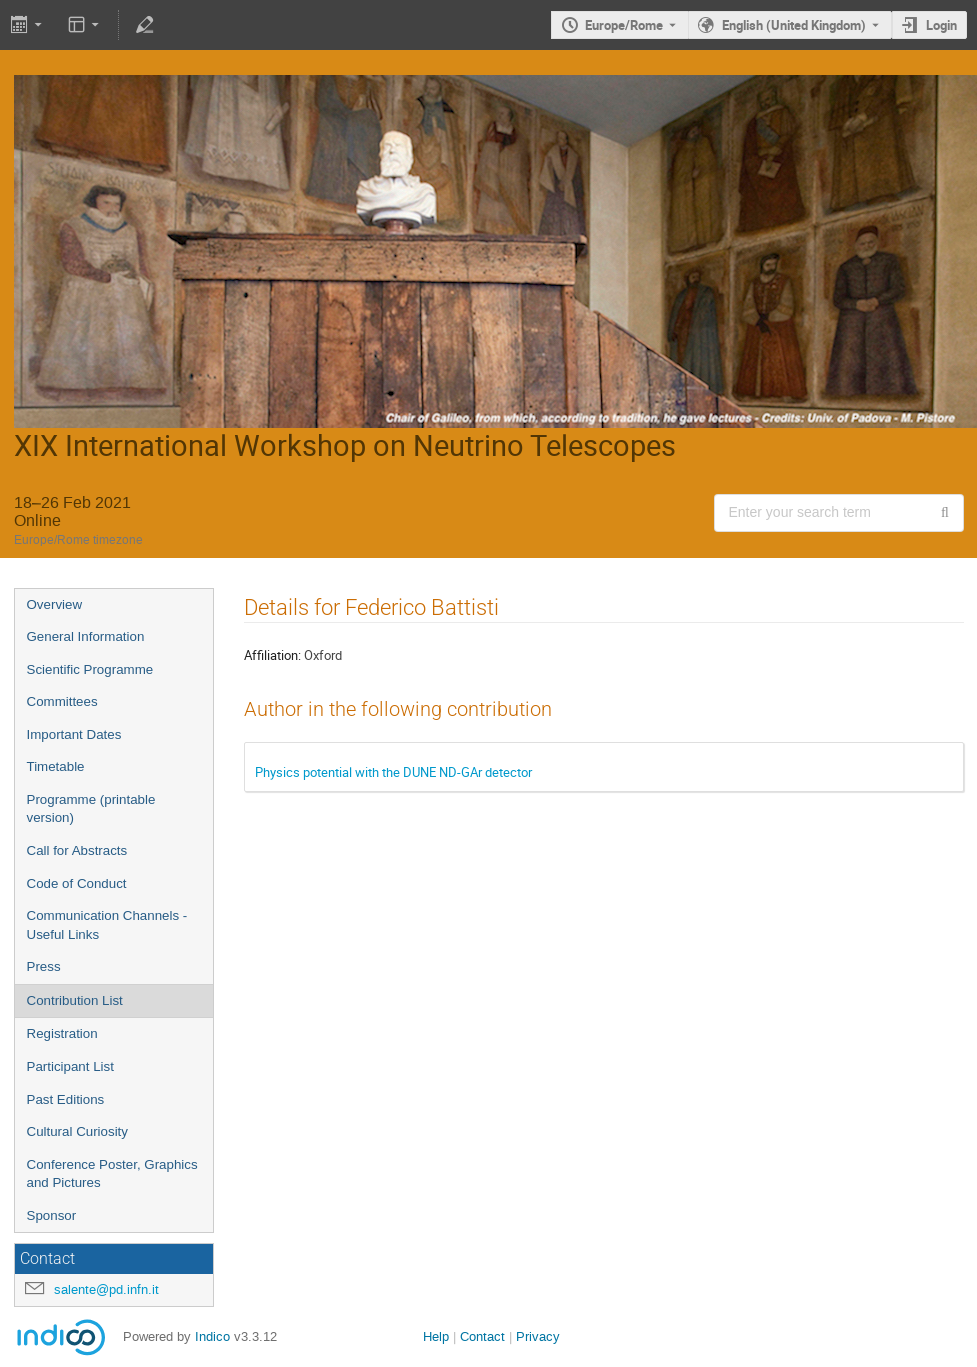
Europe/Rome (624, 25)
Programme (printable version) (91, 809)
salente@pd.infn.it (106, 1289)
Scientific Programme (90, 669)
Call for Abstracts (77, 850)
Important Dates (74, 734)
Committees (62, 701)
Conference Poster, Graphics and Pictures (112, 1174)
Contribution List (75, 1000)
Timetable (56, 766)
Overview (55, 604)
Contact (482, 1336)
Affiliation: (272, 655)
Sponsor (52, 1215)
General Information (86, 636)
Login (941, 25)
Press (44, 966)
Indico (212, 1336)
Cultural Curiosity (77, 1131)
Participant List (70, 1066)
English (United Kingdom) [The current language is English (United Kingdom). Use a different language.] (794, 25)
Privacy (538, 1336)
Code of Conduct (77, 883)
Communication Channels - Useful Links (107, 925)
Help (436, 1336)
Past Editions (66, 1099)
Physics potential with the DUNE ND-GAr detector (393, 772)
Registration (62, 1033)
